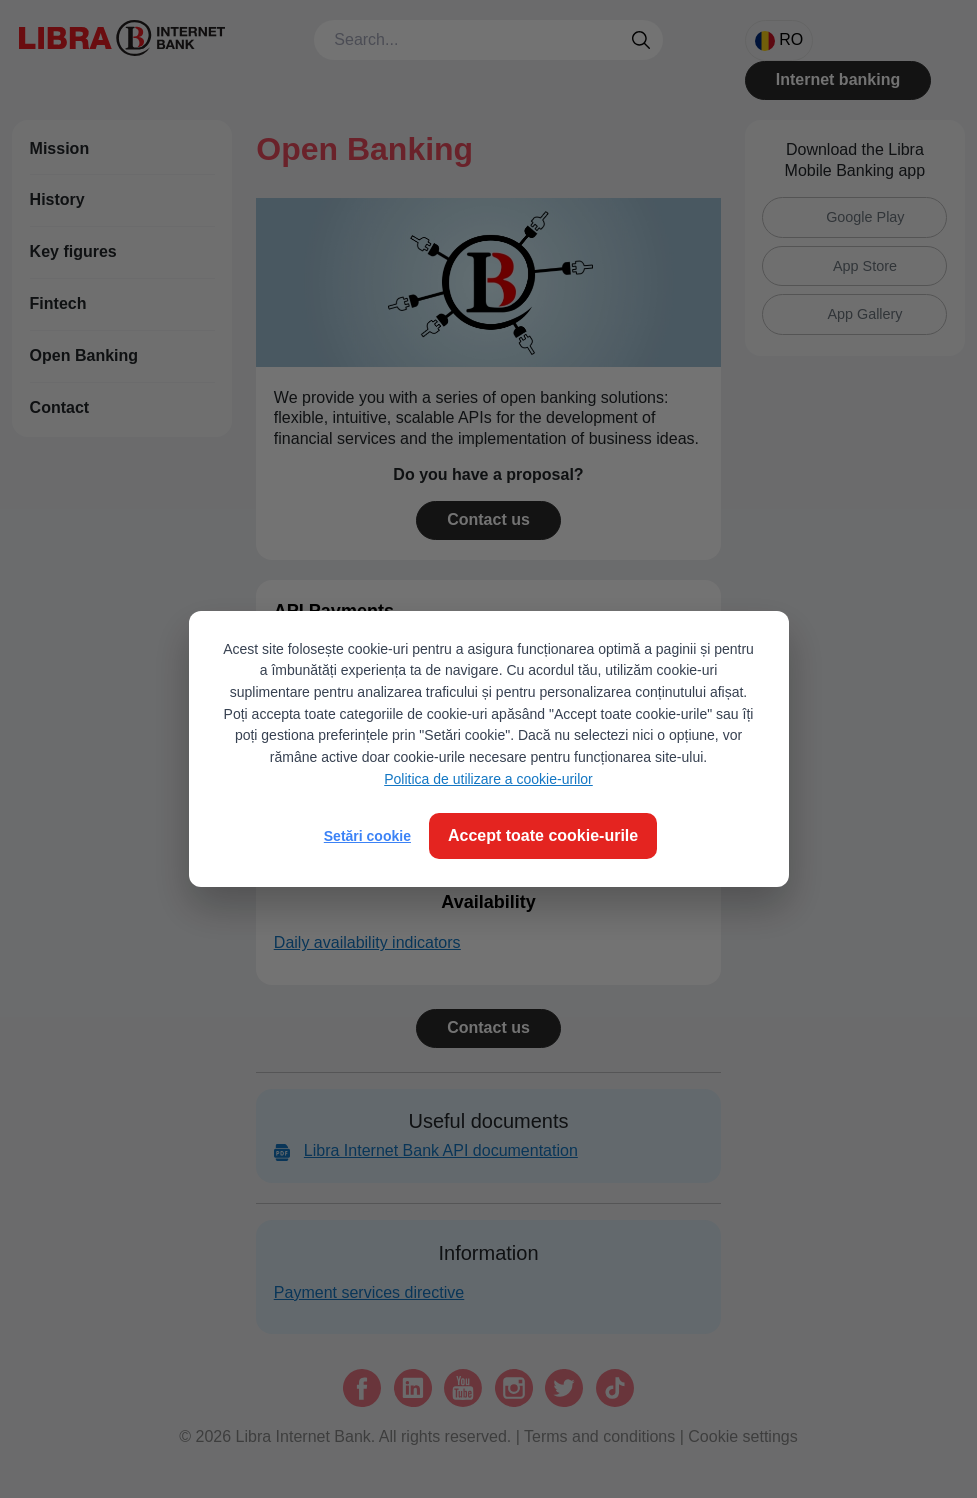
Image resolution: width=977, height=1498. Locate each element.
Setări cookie (367, 836)
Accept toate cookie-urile (543, 835)
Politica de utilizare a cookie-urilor (488, 779)
